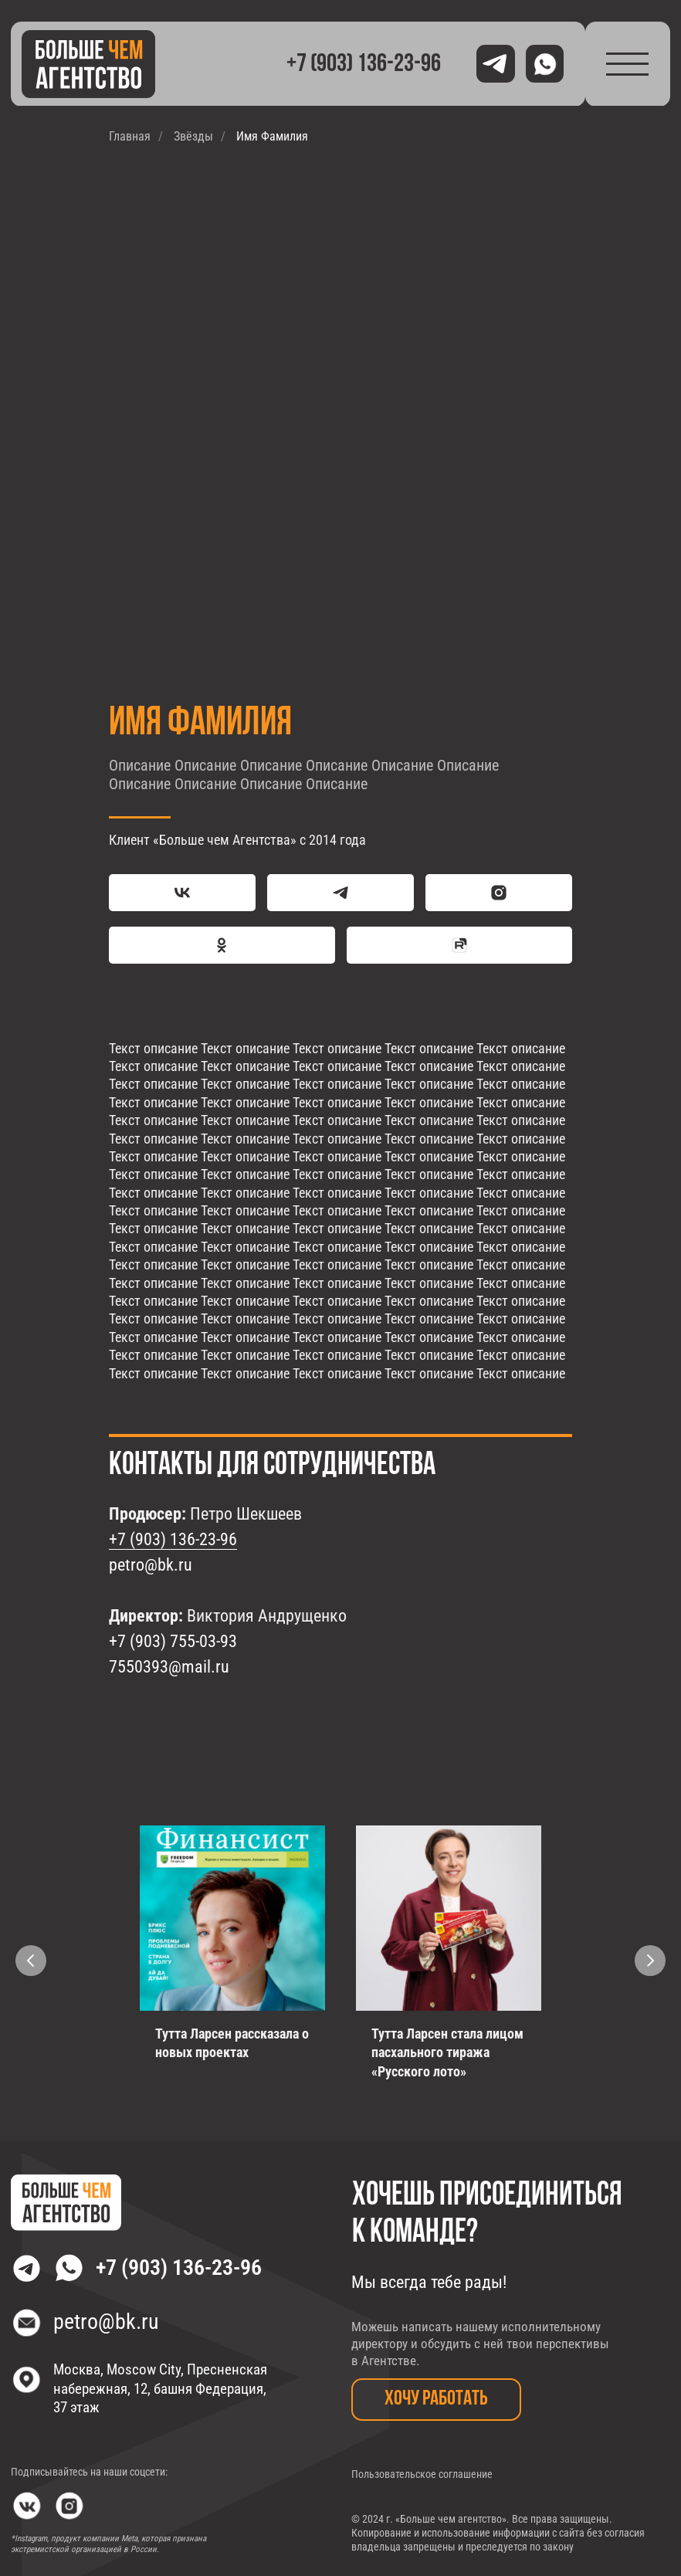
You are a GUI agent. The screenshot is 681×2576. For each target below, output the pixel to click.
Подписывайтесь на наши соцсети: (89, 2472)
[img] (89, 64)
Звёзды (193, 136)
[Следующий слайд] (650, 1960)
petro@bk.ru (150, 1564)
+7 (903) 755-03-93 (173, 1641)
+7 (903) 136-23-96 (173, 1539)
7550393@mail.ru (169, 1666)
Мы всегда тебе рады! (429, 2282)
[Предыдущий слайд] (30, 1960)
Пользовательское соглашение (422, 2474)
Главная (130, 136)
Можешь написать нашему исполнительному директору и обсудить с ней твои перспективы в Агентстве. (480, 2344)
